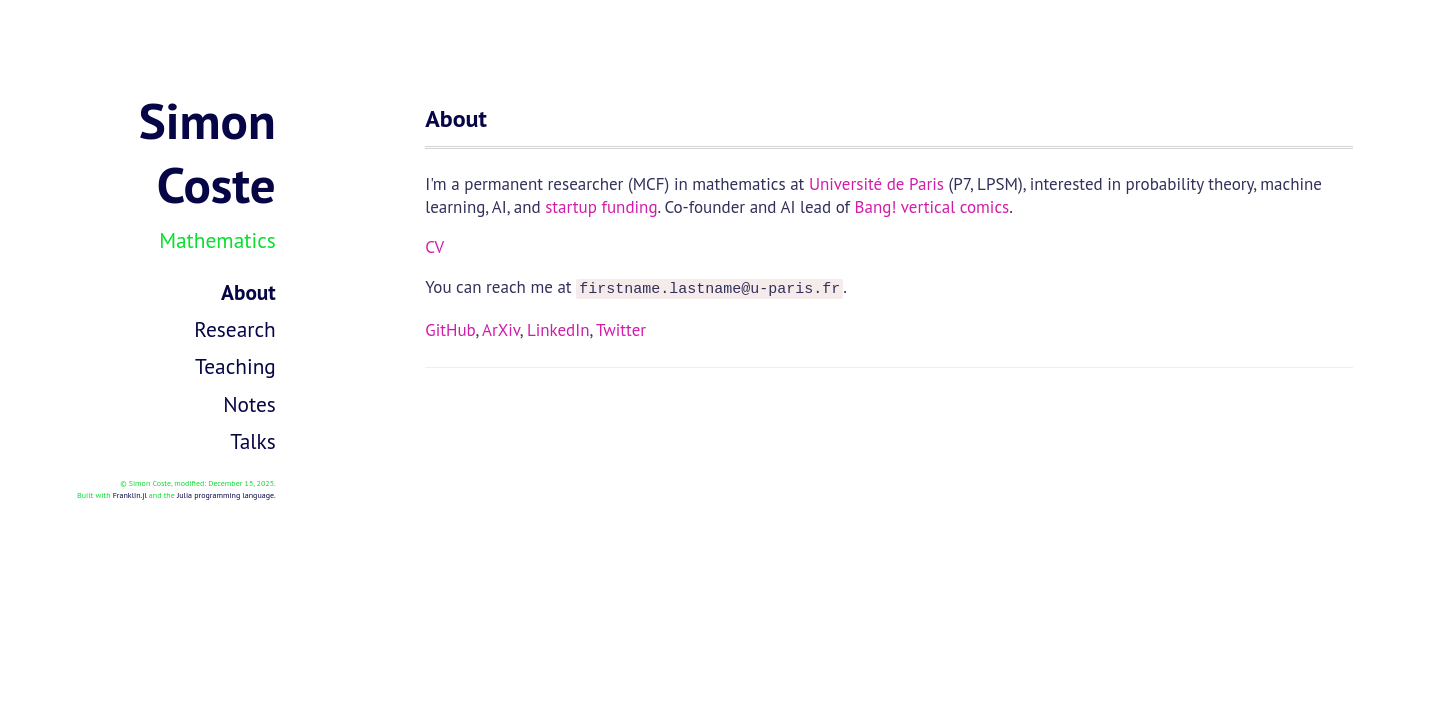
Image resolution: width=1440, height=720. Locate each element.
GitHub (450, 327)
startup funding (601, 207)
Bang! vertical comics (932, 207)
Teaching (235, 366)
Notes (249, 404)
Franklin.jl (130, 495)
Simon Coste (207, 152)
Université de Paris (876, 184)
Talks (253, 441)
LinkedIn (558, 327)
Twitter (621, 327)
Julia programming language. (226, 495)
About (248, 292)
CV (434, 247)
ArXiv (501, 327)
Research (234, 329)
